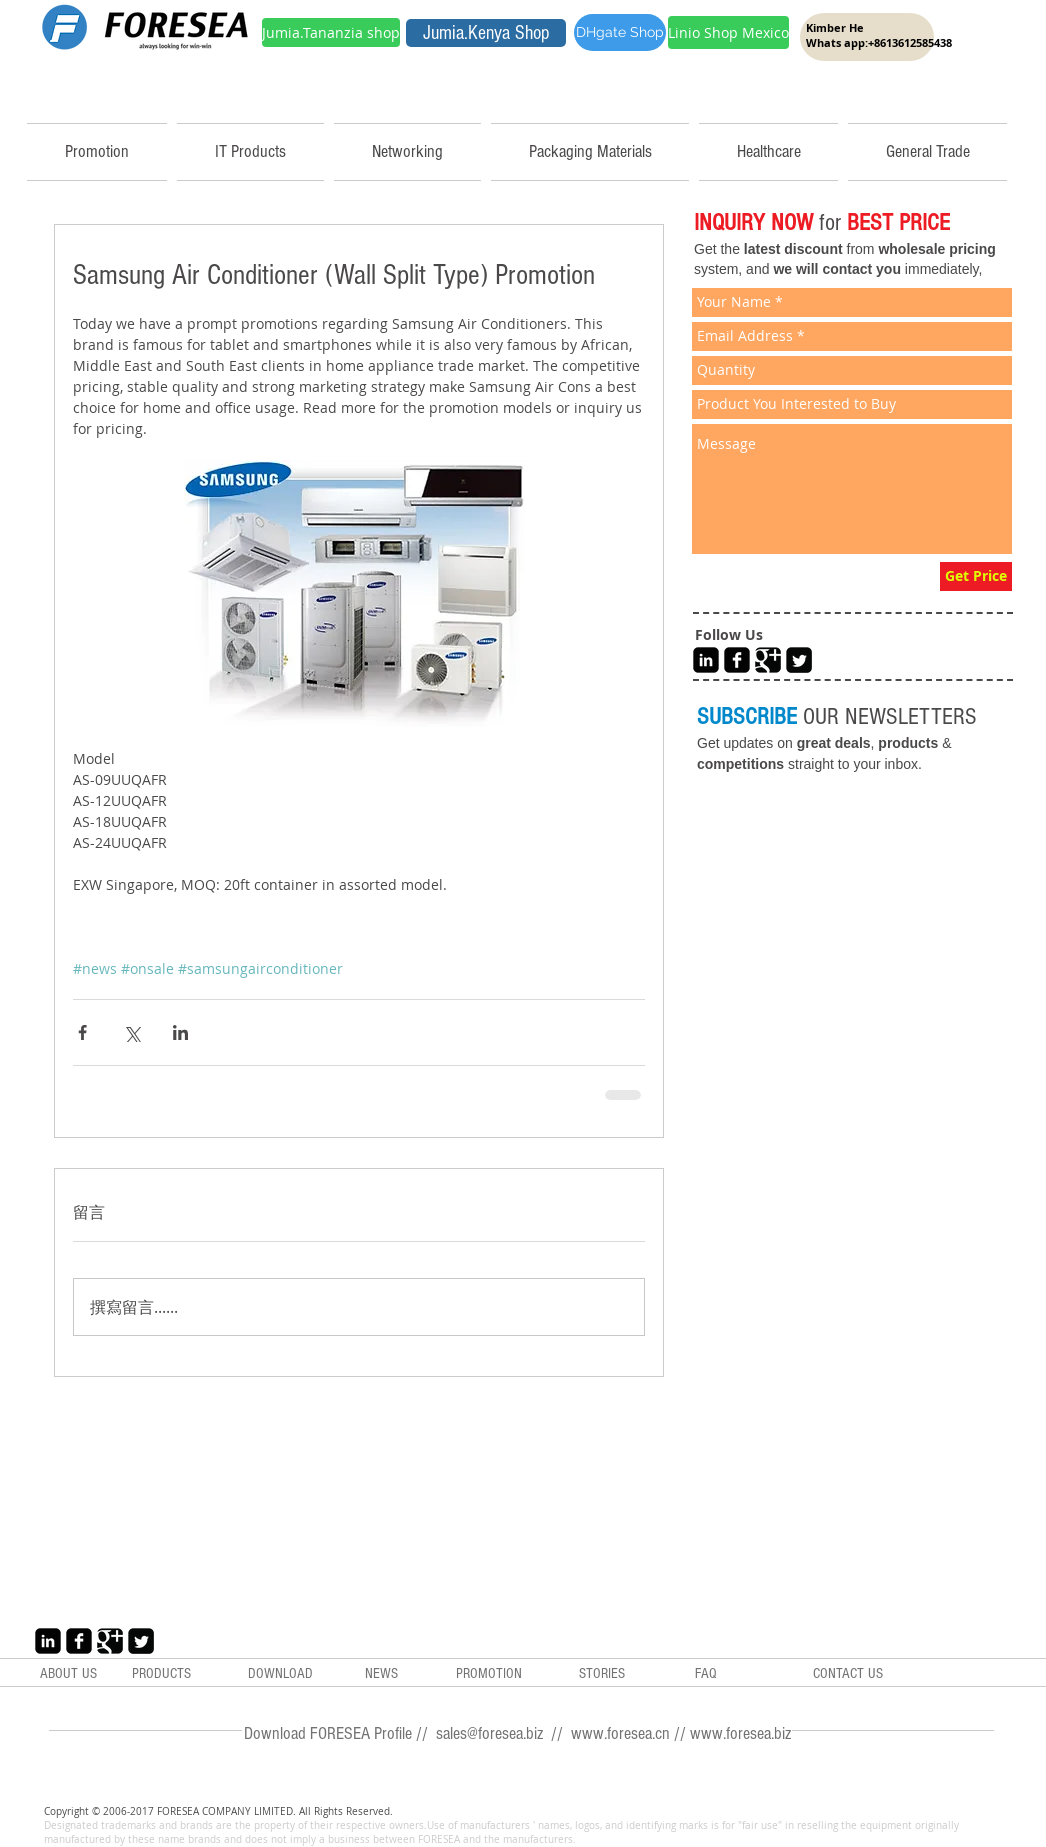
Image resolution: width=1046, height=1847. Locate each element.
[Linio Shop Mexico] (728, 32)
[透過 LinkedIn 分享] (180, 1032)
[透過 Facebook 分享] (82, 1032)
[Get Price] (976, 576)
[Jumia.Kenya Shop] (486, 33)
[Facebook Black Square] (737, 660)
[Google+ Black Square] (768, 660)
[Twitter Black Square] (799, 660)
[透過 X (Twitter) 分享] (131, 1032)
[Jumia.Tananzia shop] (331, 32)
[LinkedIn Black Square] (706, 660)
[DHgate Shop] (620, 32)
